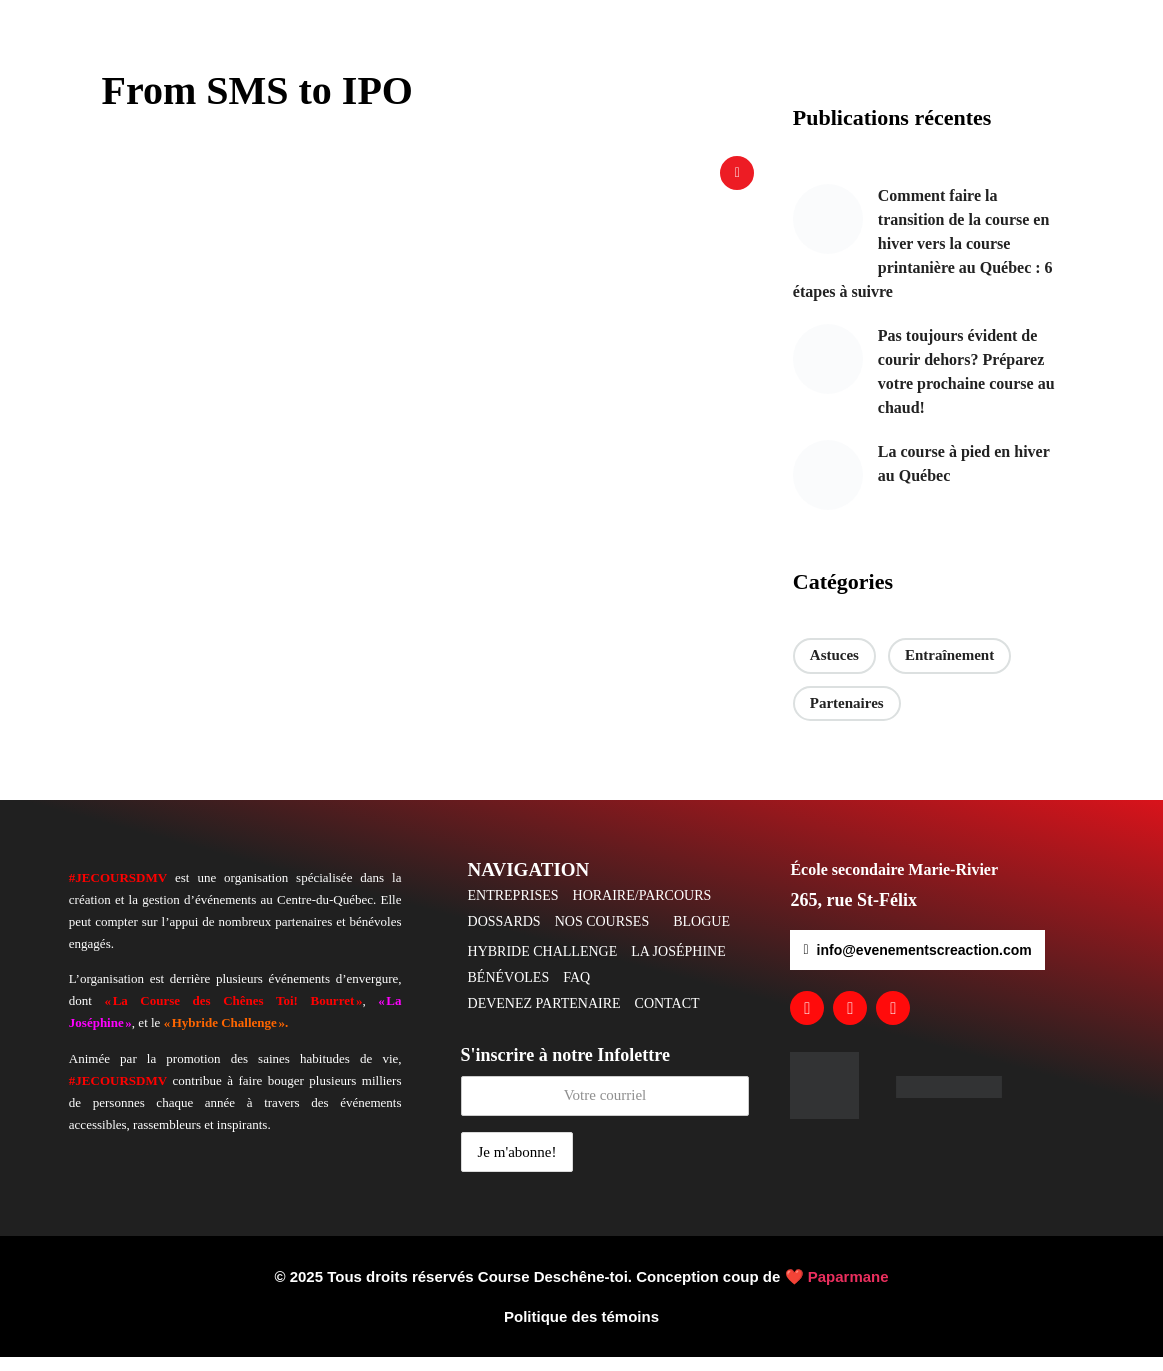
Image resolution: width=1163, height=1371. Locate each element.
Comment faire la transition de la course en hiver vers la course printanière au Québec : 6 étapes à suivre (923, 257)
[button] (647, 910)
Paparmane (848, 1290)
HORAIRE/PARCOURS (642, 909)
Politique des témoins (581, 1330)
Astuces (834, 669)
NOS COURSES (602, 935)
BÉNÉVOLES (509, 991)
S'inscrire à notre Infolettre (605, 1094)
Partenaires (847, 717)
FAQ (576, 991)
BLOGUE (701, 935)
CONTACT (667, 1017)
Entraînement (949, 669)
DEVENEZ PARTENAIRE (544, 1017)
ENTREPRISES (513, 909)
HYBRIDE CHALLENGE (543, 965)
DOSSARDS (504, 935)
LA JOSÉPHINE (678, 965)
